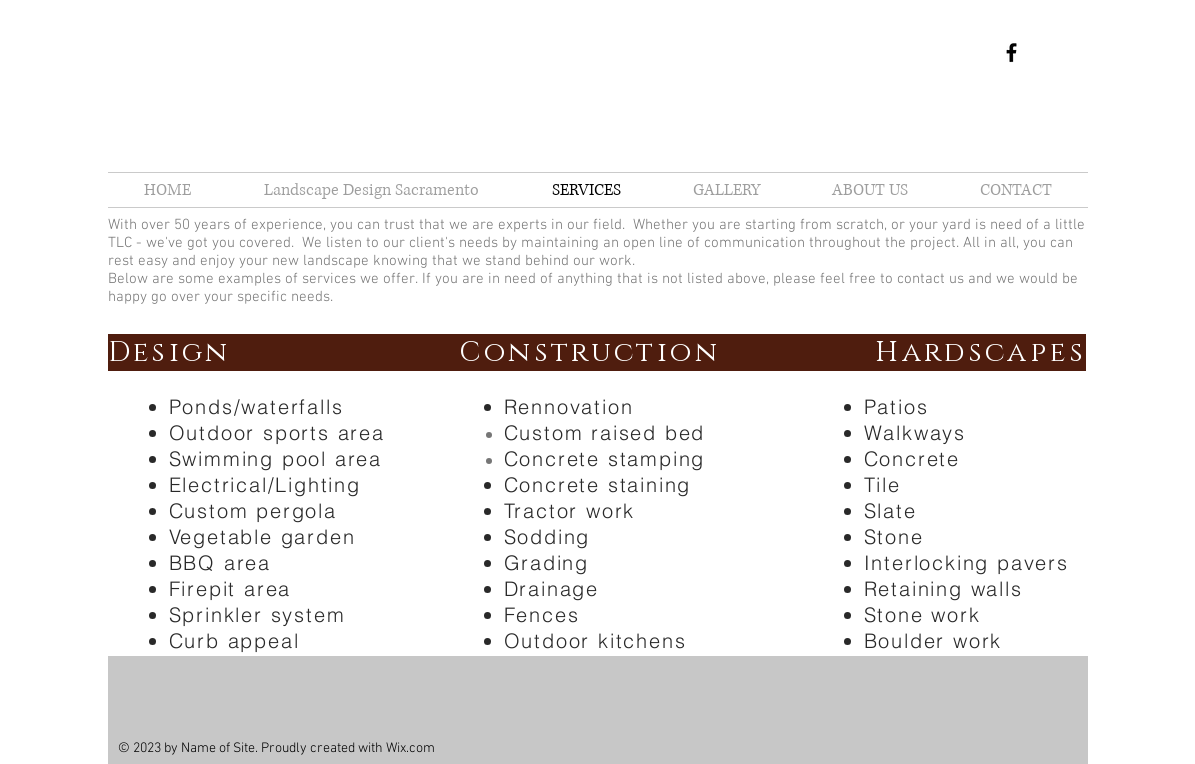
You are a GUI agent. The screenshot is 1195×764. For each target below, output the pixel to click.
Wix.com (410, 748)
